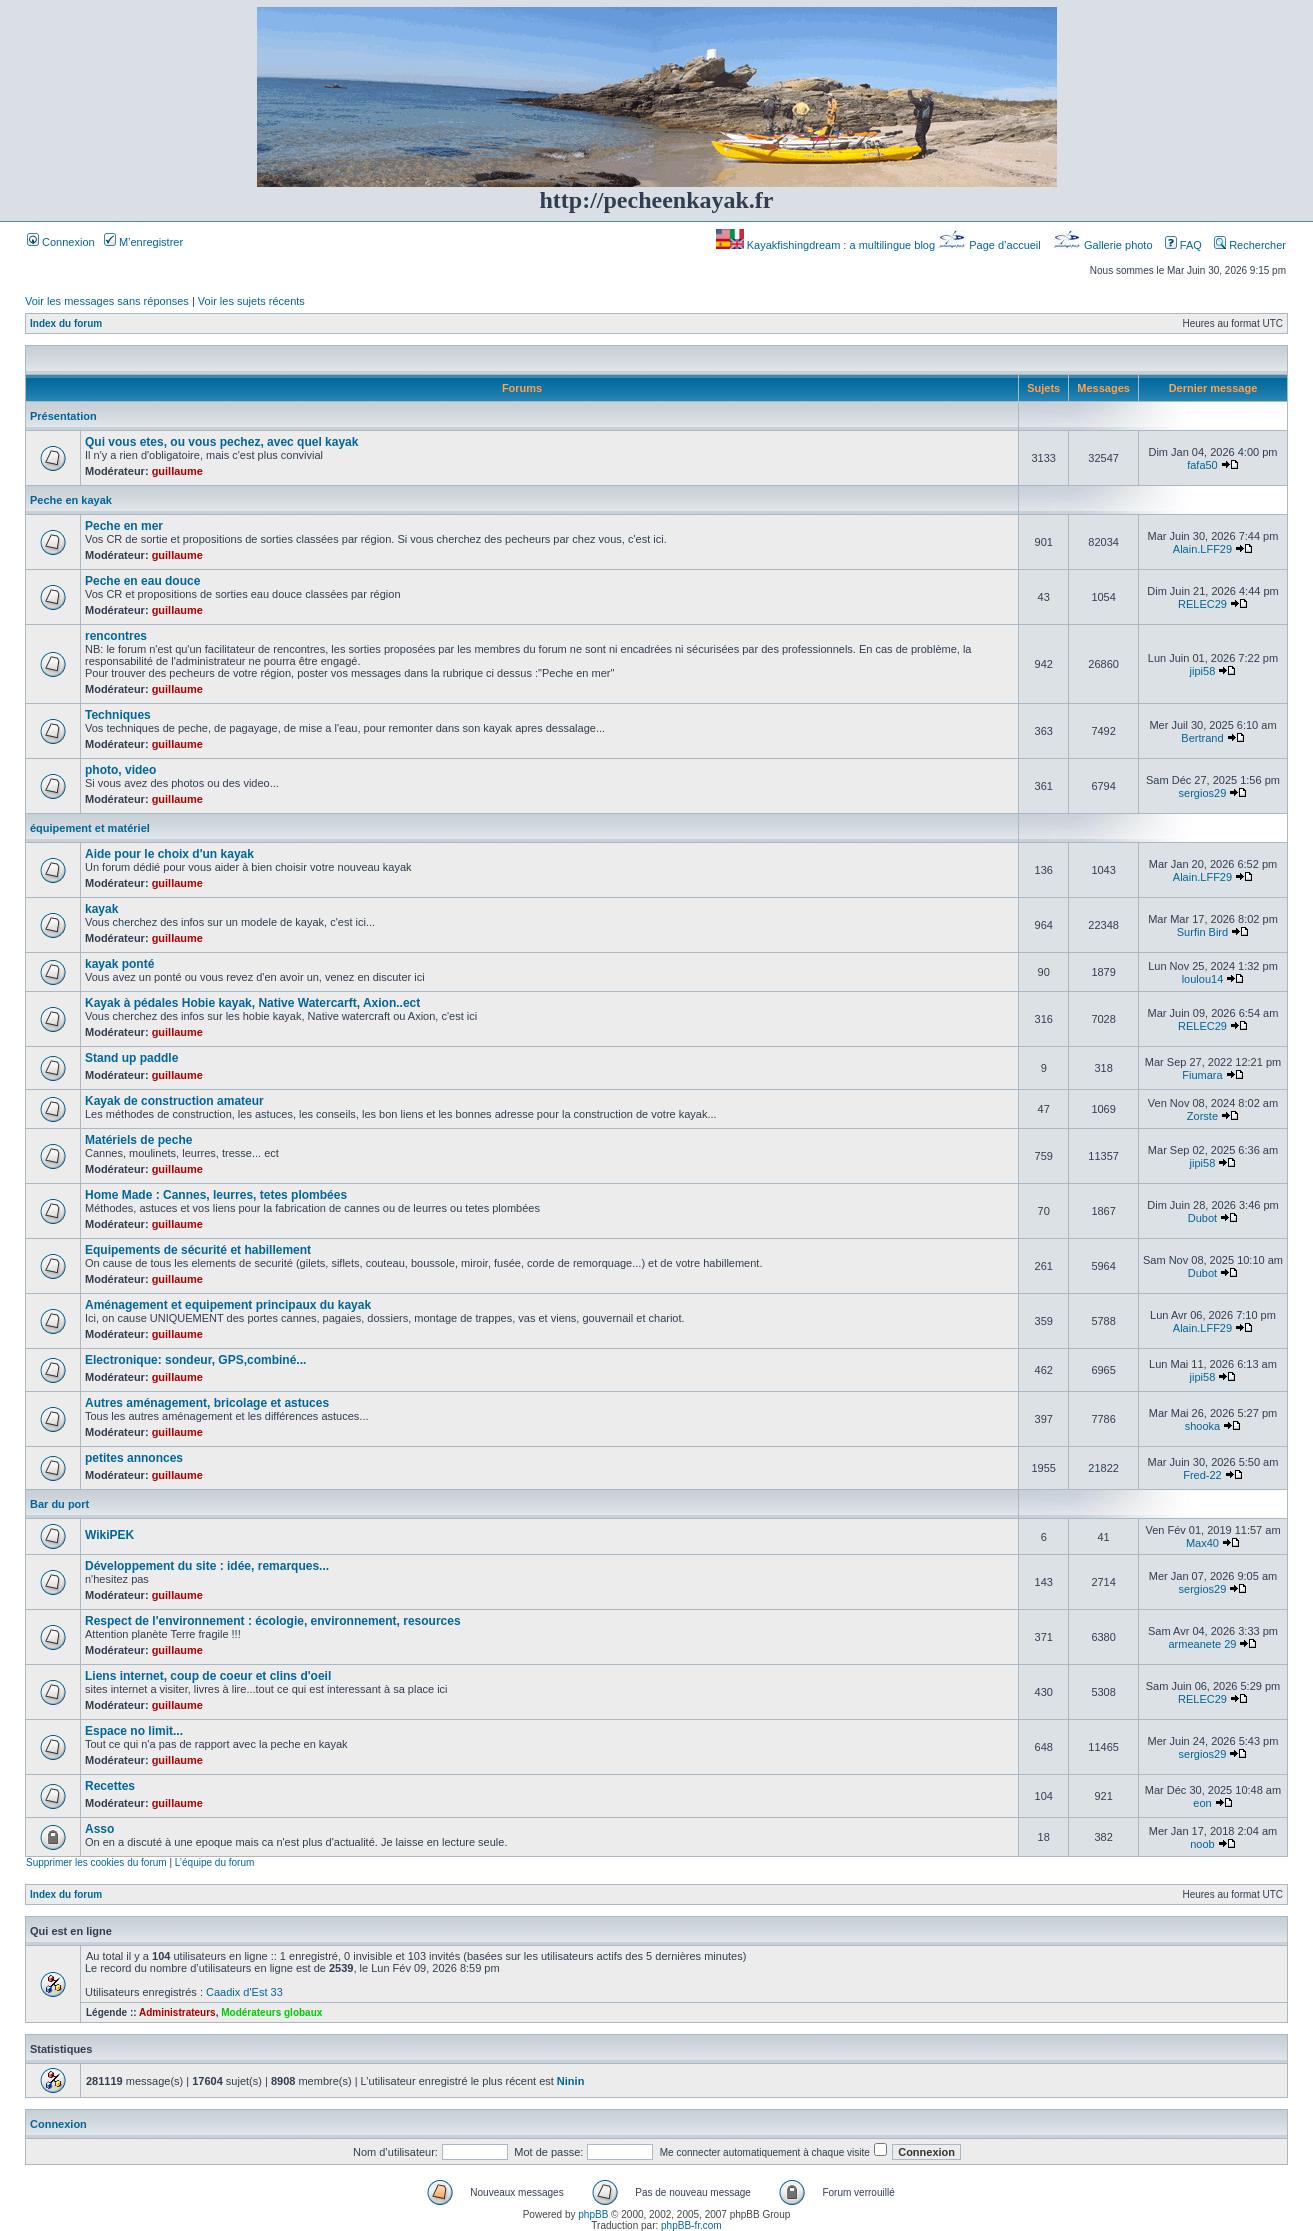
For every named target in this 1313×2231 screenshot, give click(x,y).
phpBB (593, 2214)
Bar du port (59, 1504)
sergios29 (1203, 793)
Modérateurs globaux (271, 2012)
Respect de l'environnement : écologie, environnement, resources (273, 1621)
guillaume (177, 471)
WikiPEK (109, 1535)
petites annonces (134, 1458)
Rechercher (1250, 245)
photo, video (120, 770)
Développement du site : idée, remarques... (207, 1566)
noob (1202, 1844)
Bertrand (1202, 738)
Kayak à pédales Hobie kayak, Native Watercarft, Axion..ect (252, 1003)
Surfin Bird (1202, 932)
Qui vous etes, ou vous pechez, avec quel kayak (221, 442)
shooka (1202, 1426)
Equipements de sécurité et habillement (198, 1250)
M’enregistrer (143, 242)
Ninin (571, 2081)
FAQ (1183, 245)
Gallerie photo (1104, 245)
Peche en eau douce (142, 581)
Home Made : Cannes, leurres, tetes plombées (216, 1195)
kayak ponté (119, 964)
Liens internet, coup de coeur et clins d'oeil (208, 1676)
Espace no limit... (134, 1731)
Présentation (63, 416)
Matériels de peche (138, 1140)
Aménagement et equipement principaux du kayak (228, 1305)
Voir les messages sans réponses (107, 301)
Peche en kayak (71, 500)
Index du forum (66, 323)
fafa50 (1202, 465)
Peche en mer (124, 526)
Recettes (110, 1786)
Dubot (1202, 1218)
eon (1202, 1803)
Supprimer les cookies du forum (96, 1862)
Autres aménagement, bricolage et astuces (207, 1403)
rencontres (116, 636)
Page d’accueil (991, 245)
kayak (101, 909)
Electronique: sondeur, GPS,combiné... (195, 1360)
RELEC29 (1202, 604)
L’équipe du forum (215, 1862)
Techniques (118, 715)
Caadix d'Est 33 (244, 1992)
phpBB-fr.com (691, 2225)
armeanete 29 (1203, 1644)
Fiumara (1202, 1075)
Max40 (1202, 1543)
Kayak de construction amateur (174, 1101)
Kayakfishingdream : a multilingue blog (827, 245)
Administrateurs (177, 2012)
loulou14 (1203, 979)
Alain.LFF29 (1202, 549)
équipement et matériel (90, 828)
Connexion (61, 242)
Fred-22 (1202, 1475)
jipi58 (1203, 671)
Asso (99, 1829)
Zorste (1202, 1116)
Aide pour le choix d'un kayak (169, 854)
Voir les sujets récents (251, 301)
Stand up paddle (131, 1058)
